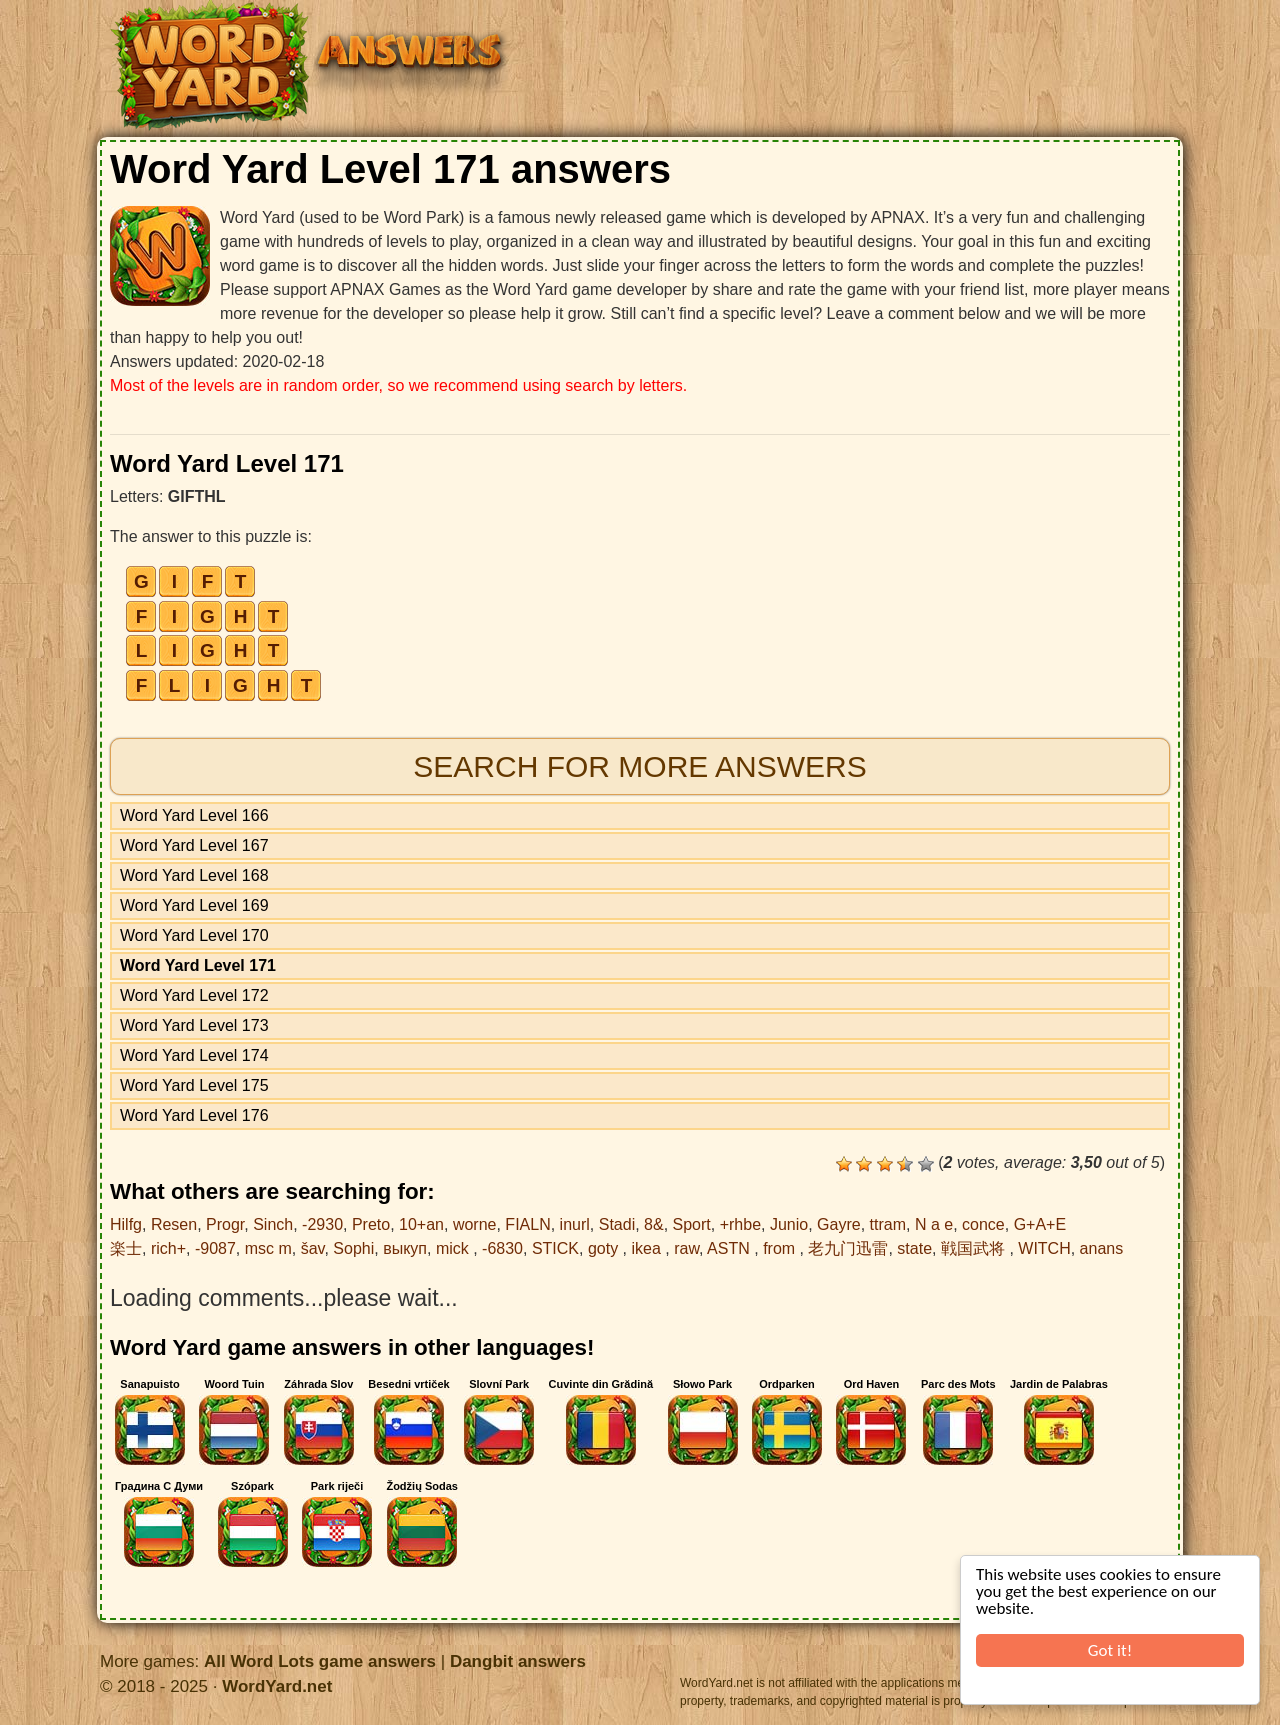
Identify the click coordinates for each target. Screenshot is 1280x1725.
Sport (692, 1224)
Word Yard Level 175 (194, 1085)
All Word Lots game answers (320, 1661)
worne (475, 1224)
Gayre (839, 1224)
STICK (555, 1248)
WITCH (1044, 1248)
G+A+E (1040, 1224)
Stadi (617, 1224)
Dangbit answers (518, 1661)
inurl (575, 1224)
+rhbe (740, 1224)
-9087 (215, 1248)
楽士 (126, 1248)
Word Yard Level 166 (194, 815)
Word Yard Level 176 (194, 1115)
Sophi (353, 1248)
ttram (888, 1224)
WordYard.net (277, 1686)
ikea (649, 1248)
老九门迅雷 (848, 1248)
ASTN (730, 1248)
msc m (268, 1248)
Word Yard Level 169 (194, 905)
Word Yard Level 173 (194, 1025)
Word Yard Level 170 (194, 935)
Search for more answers (639, 766)
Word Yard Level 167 (194, 845)
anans (1102, 1248)
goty (605, 1248)
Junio (789, 1224)
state (914, 1248)
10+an (421, 1224)
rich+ (168, 1248)
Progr (225, 1224)
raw (686, 1248)
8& (654, 1224)
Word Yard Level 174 (194, 1055)
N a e (934, 1224)
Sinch (273, 1224)
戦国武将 (975, 1248)
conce (983, 1224)
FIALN (527, 1224)
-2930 (322, 1224)
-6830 (502, 1248)
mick (454, 1248)
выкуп (405, 1248)
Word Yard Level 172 (194, 995)
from (781, 1248)
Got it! (1110, 1650)
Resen (174, 1224)
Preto (371, 1224)
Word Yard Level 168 (194, 875)
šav (313, 1248)
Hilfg (126, 1224)
